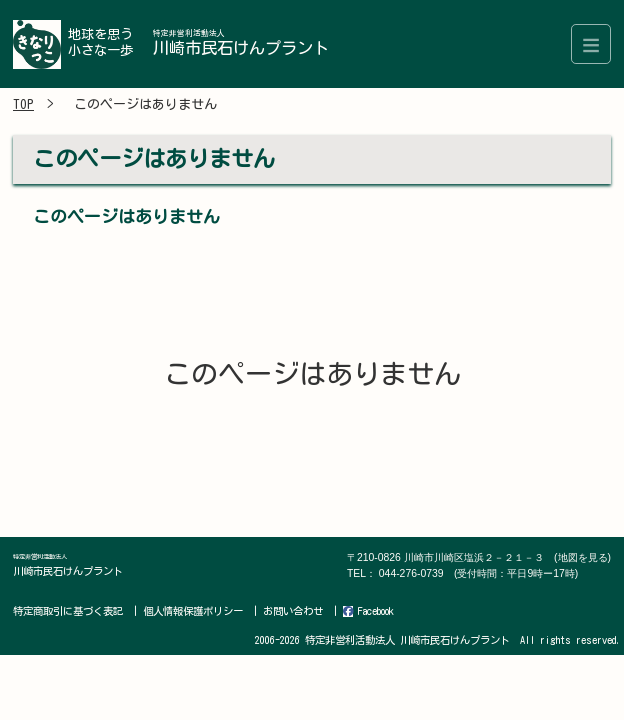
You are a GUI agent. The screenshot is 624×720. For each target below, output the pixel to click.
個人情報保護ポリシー (193, 611)
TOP (23, 104)
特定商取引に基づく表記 (68, 611)
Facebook (368, 611)
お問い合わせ (293, 611)
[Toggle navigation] (591, 44)
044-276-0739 (478, 573)
